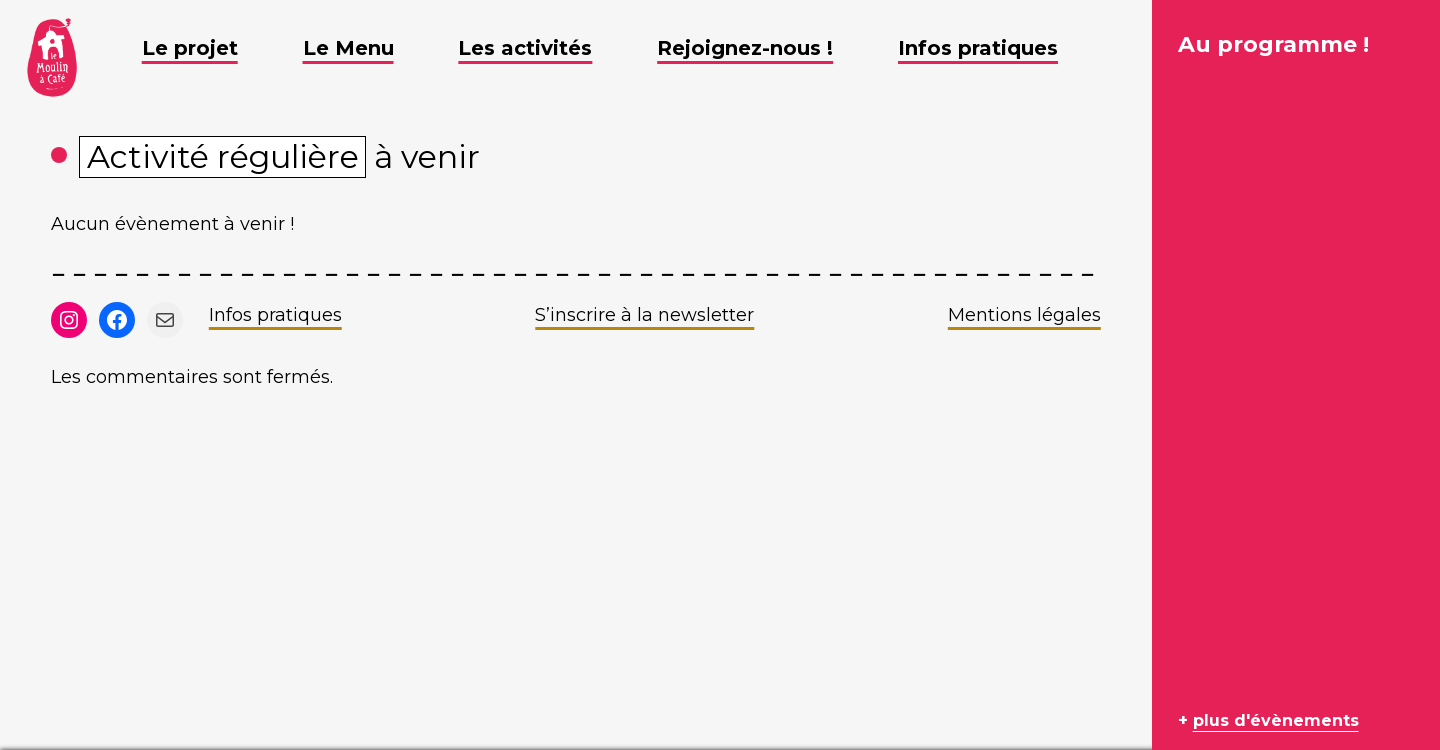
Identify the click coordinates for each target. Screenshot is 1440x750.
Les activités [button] (540, 48)
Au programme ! (1273, 44)
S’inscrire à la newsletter (644, 315)
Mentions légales (1024, 315)
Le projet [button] (205, 48)
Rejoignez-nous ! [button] (760, 48)
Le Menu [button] (363, 48)
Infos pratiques (275, 315)
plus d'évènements (1276, 720)
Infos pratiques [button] (993, 48)
